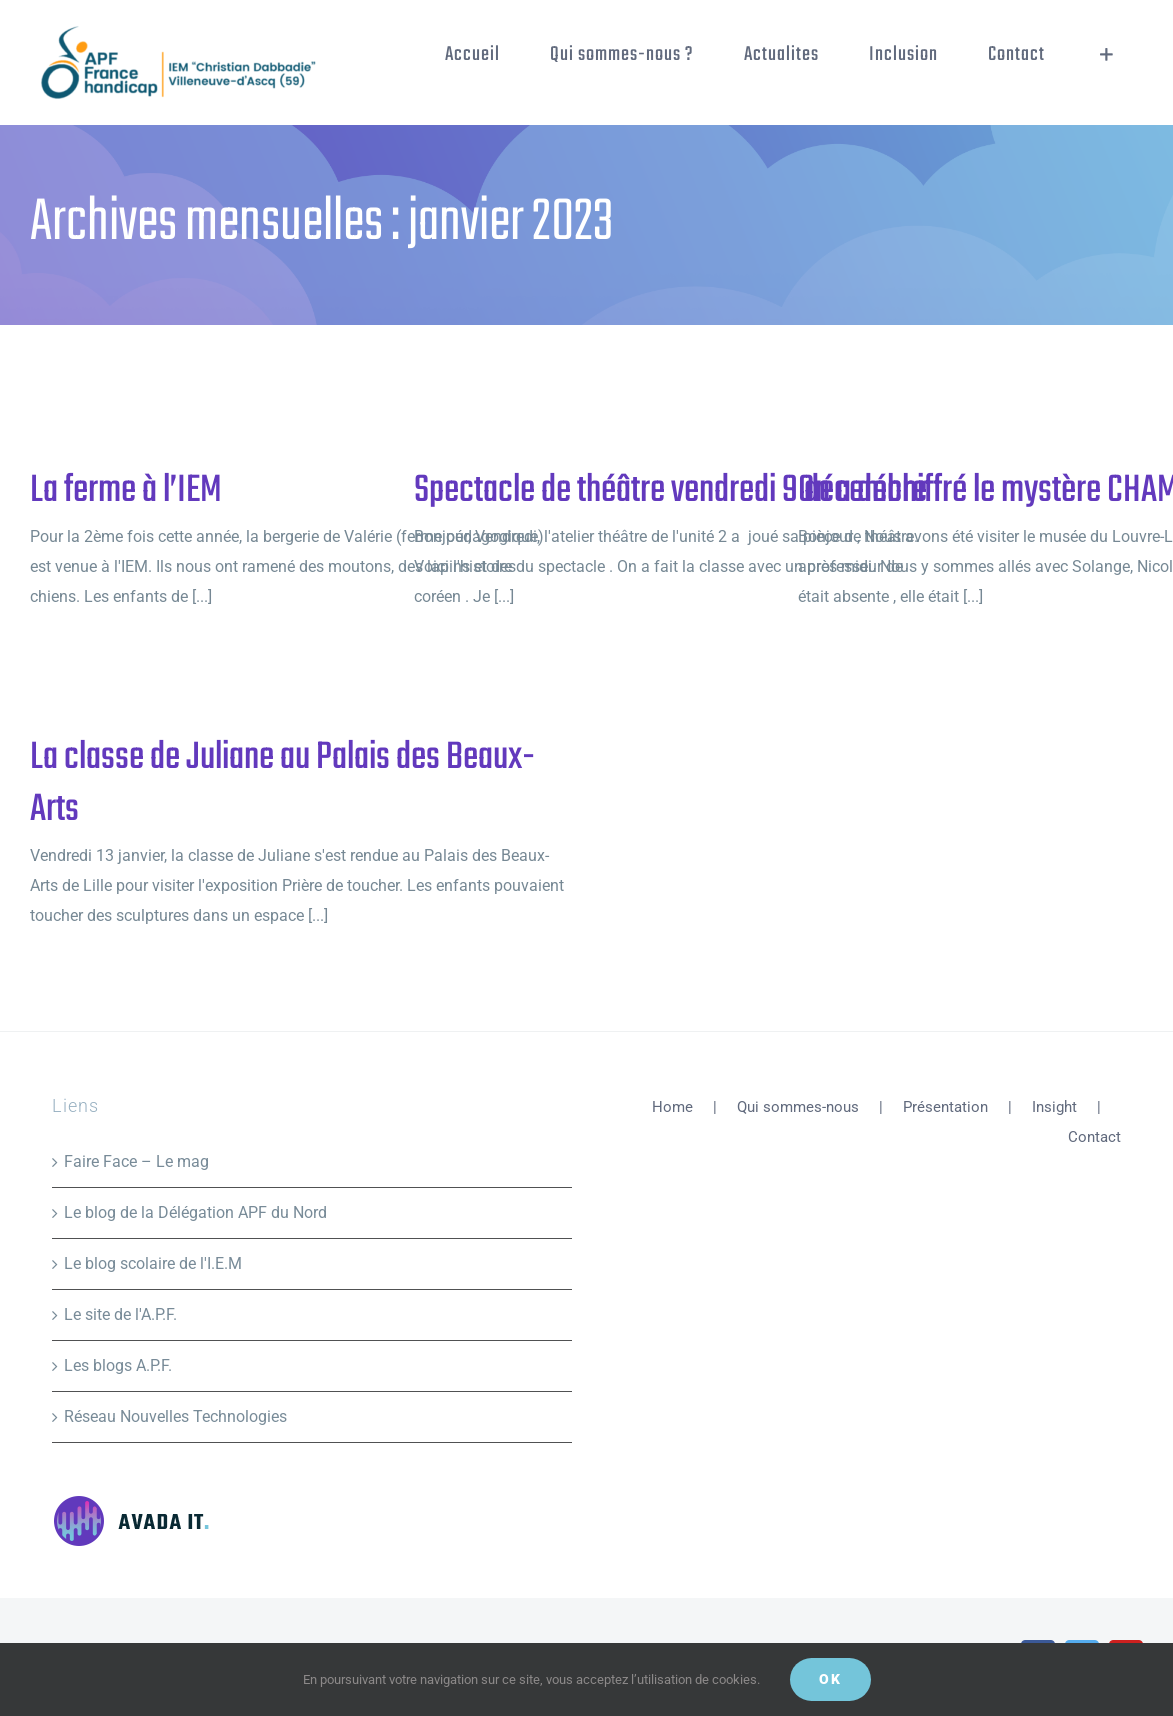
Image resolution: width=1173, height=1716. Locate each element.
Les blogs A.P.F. (118, 1365)
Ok (830, 1679)
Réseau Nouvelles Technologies (175, 1416)
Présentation (945, 1107)
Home (672, 1107)
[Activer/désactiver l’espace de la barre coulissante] (1106, 55)
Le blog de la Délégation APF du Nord (195, 1212)
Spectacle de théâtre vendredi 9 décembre (670, 491)
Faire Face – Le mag (136, 1161)
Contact (1094, 1137)
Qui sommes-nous (798, 1107)
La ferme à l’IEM (126, 491)
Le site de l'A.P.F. (120, 1314)
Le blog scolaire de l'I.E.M (153, 1263)
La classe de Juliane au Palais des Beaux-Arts (282, 784)
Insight (1054, 1107)
